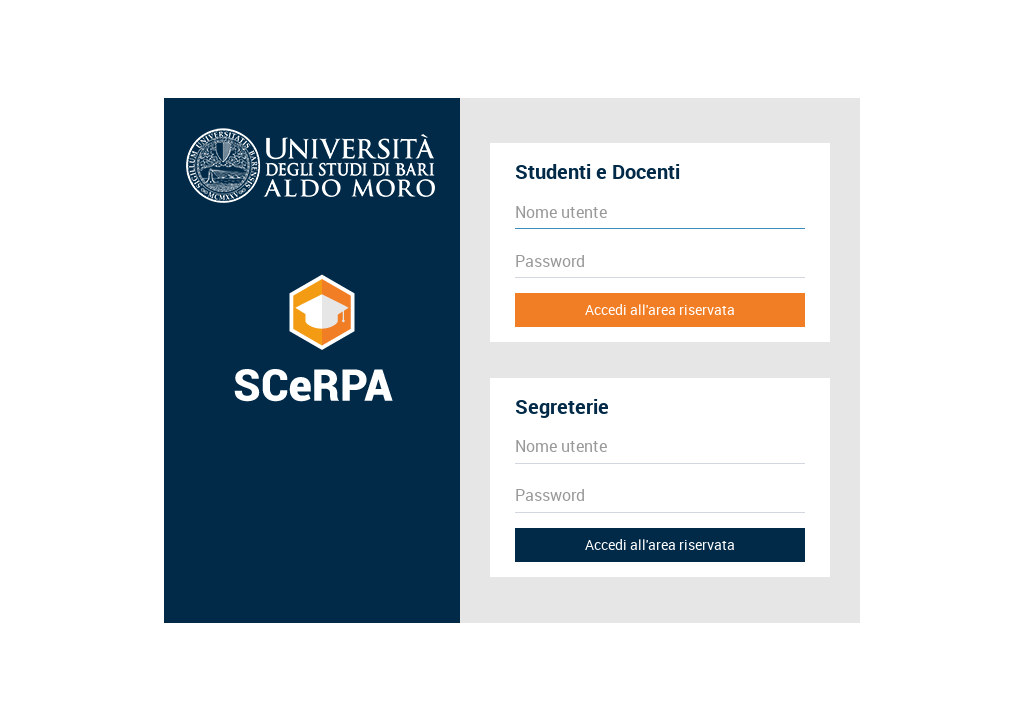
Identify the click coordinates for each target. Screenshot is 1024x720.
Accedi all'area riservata (660, 309)
